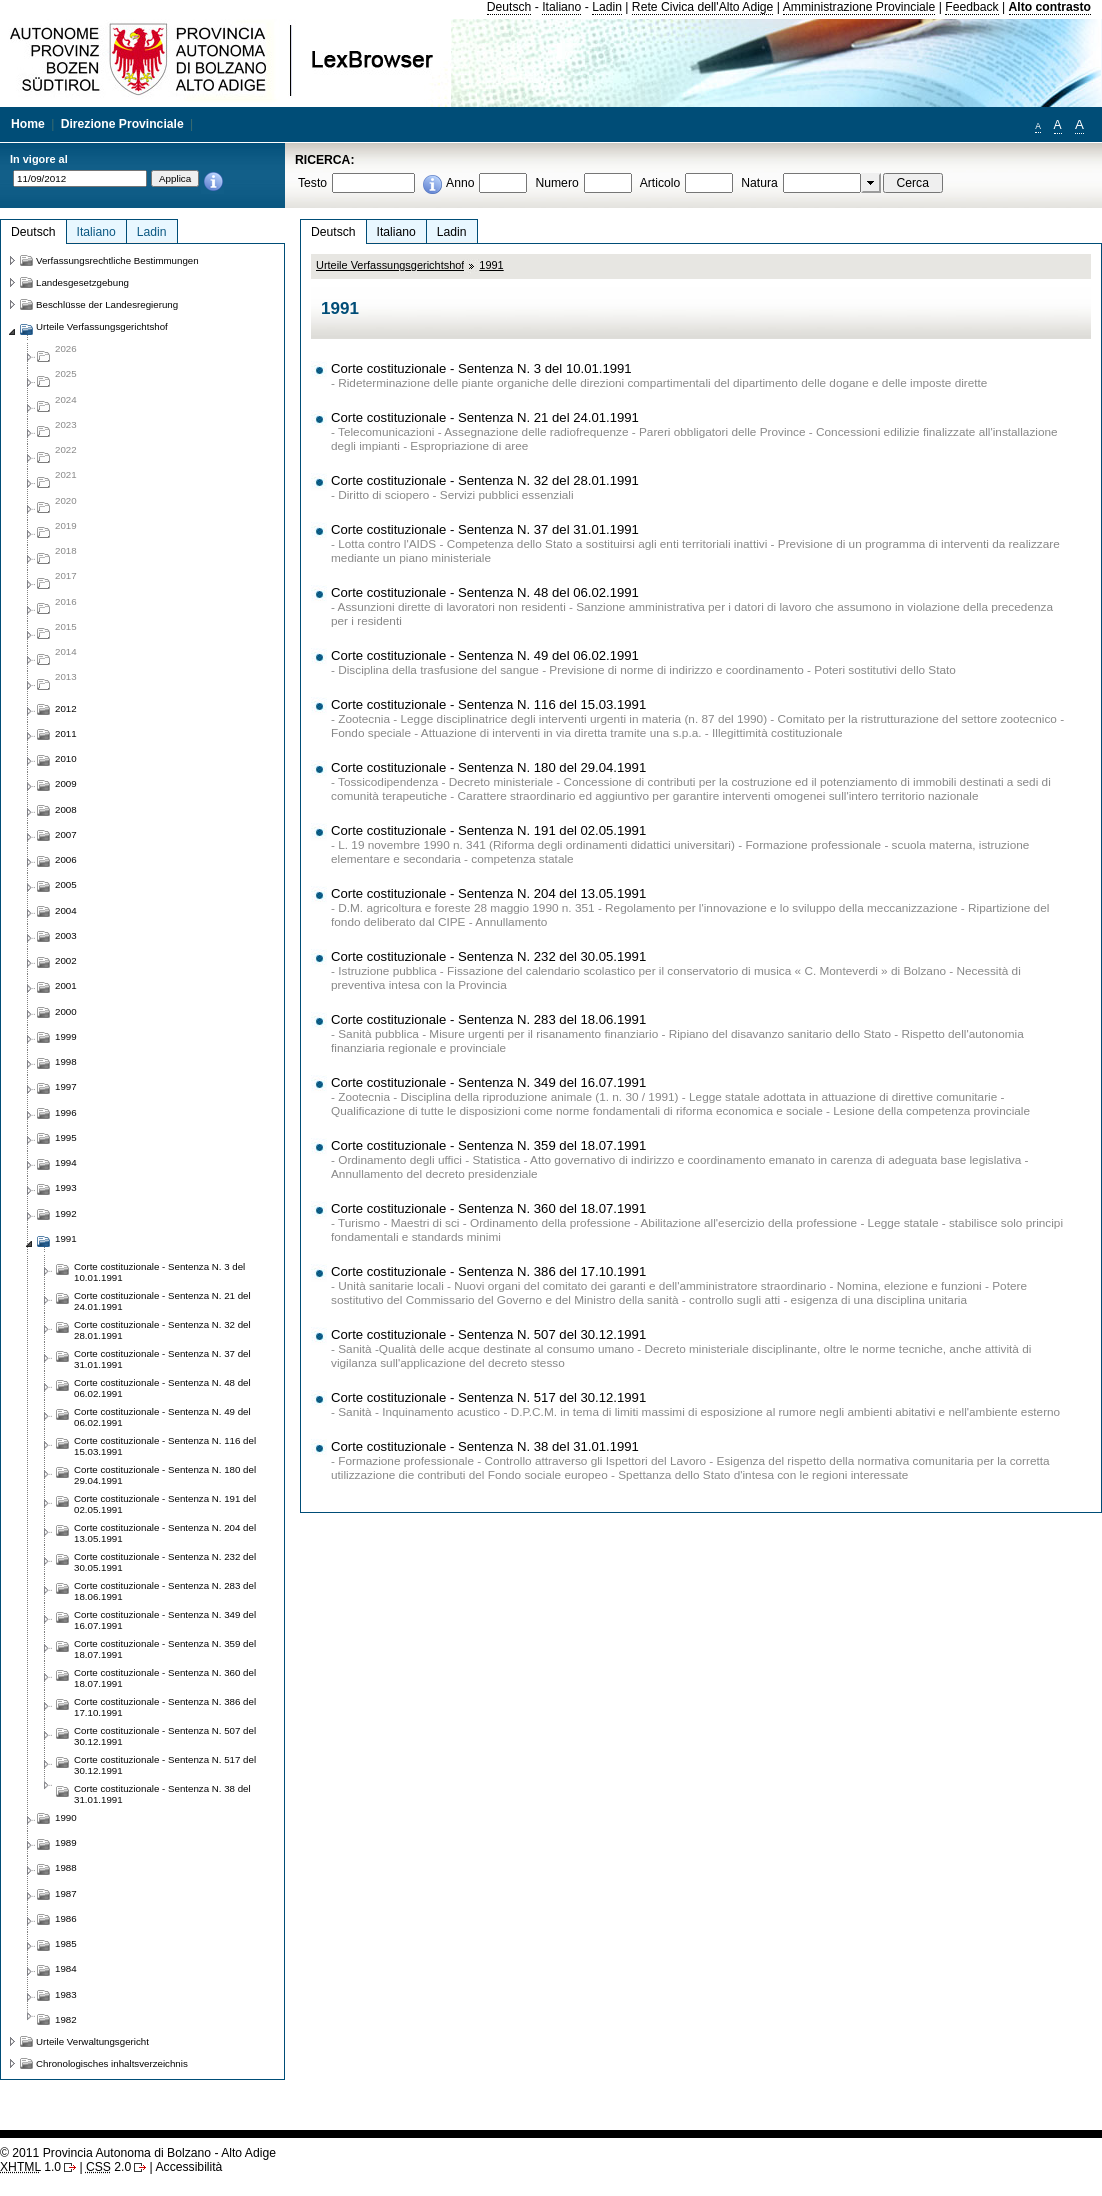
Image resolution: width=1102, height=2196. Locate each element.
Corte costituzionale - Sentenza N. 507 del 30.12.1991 (488, 1334)
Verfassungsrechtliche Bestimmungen (117, 260)
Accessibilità (188, 2167)
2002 (66, 960)
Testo (312, 183)
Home (28, 124)
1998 (66, 1061)
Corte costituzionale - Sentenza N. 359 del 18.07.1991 (488, 1145)
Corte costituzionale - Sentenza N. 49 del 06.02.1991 (485, 655)
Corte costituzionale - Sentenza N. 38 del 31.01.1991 (485, 1446)
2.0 (108, 2167)
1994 (66, 1162)
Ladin (607, 7)
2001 (66, 985)
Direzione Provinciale (122, 124)
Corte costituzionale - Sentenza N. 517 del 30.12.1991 (488, 1397)
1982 (66, 2019)
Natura (759, 183)
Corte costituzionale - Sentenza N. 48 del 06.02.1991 (485, 592)
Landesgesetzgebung (82, 282)
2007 (66, 834)
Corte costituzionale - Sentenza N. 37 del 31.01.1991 (485, 529)
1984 (66, 1968)
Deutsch (509, 7)
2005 (66, 884)
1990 (66, 1817)
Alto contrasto (1050, 7)
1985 (66, 1943)
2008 (66, 809)
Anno (460, 183)
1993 (66, 1187)
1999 (66, 1036)
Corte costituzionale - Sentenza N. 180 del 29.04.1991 (488, 767)
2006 (66, 859)
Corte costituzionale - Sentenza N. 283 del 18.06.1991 (488, 1019)
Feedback (971, 7)
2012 (66, 708)
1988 (66, 1867)
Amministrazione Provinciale (859, 7)
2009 (66, 783)
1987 (66, 1893)
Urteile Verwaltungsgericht (92, 2041)
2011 (66, 733)
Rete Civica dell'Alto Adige (703, 7)
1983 (66, 1994)
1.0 (30, 2167)
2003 (66, 935)
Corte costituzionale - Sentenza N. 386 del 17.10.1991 (488, 1271)
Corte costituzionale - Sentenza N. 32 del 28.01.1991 (485, 480)
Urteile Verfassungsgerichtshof (390, 265)
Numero (556, 183)
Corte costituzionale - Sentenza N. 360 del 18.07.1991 (488, 1208)
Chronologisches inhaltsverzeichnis (112, 2063)
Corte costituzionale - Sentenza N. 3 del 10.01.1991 (481, 368)
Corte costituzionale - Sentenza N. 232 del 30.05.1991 (488, 956)
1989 (66, 1842)
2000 (66, 1011)
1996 (66, 1112)
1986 (66, 1918)
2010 (66, 758)
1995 (66, 1137)
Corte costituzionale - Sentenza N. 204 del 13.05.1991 (488, 893)
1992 (66, 1213)
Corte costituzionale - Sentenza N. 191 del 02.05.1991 (488, 830)
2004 (66, 910)
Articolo (660, 183)
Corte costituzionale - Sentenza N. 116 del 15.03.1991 (488, 704)
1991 (491, 265)
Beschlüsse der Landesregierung (107, 304)
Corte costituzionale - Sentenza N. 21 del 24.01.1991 (485, 417)
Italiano (561, 7)
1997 (66, 1086)
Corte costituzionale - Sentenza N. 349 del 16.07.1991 (488, 1082)
